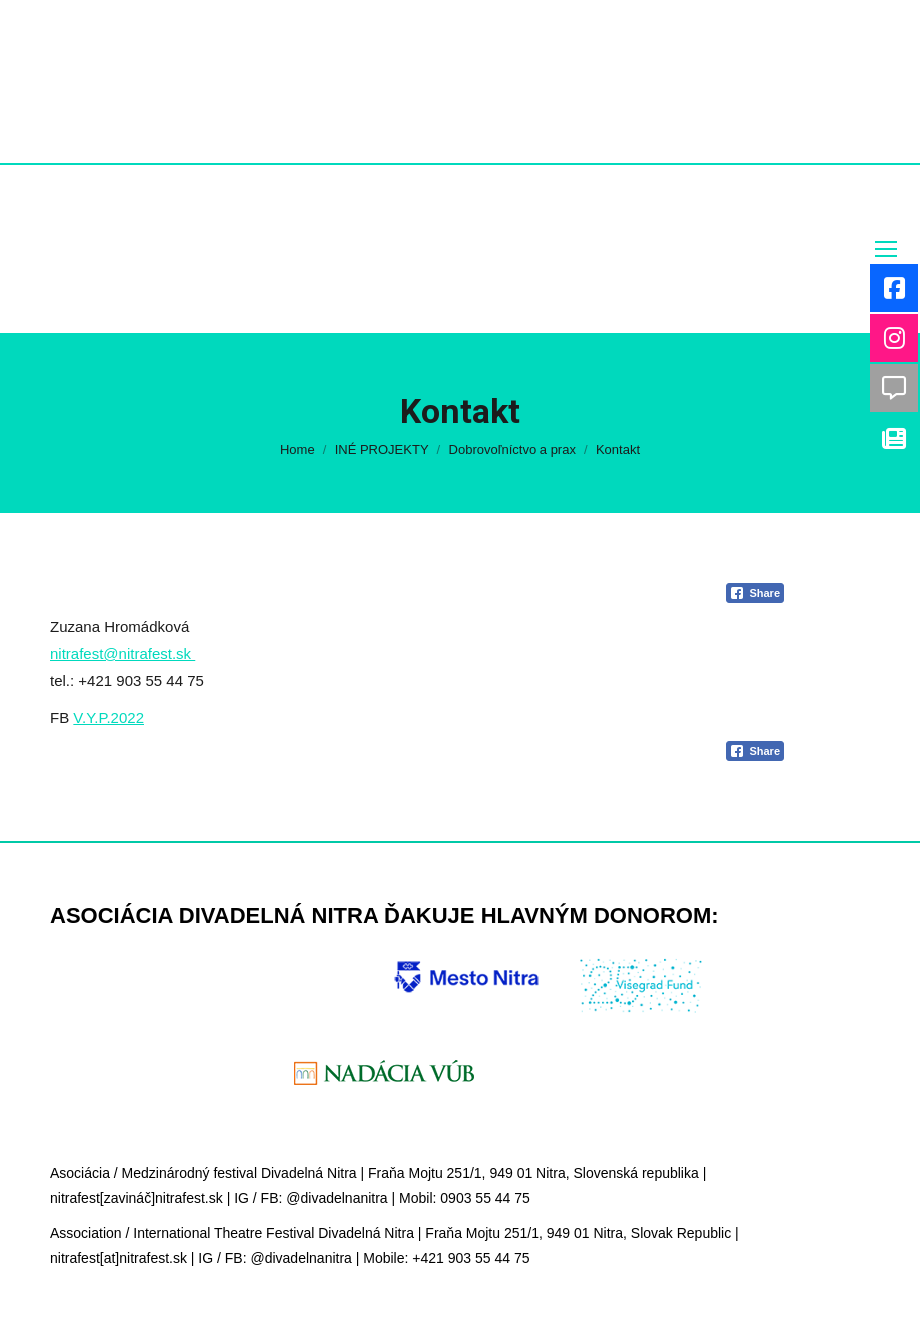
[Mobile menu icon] (886, 249)
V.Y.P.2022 (108, 717)
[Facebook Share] (755, 593)
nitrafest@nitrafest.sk (122, 653)
